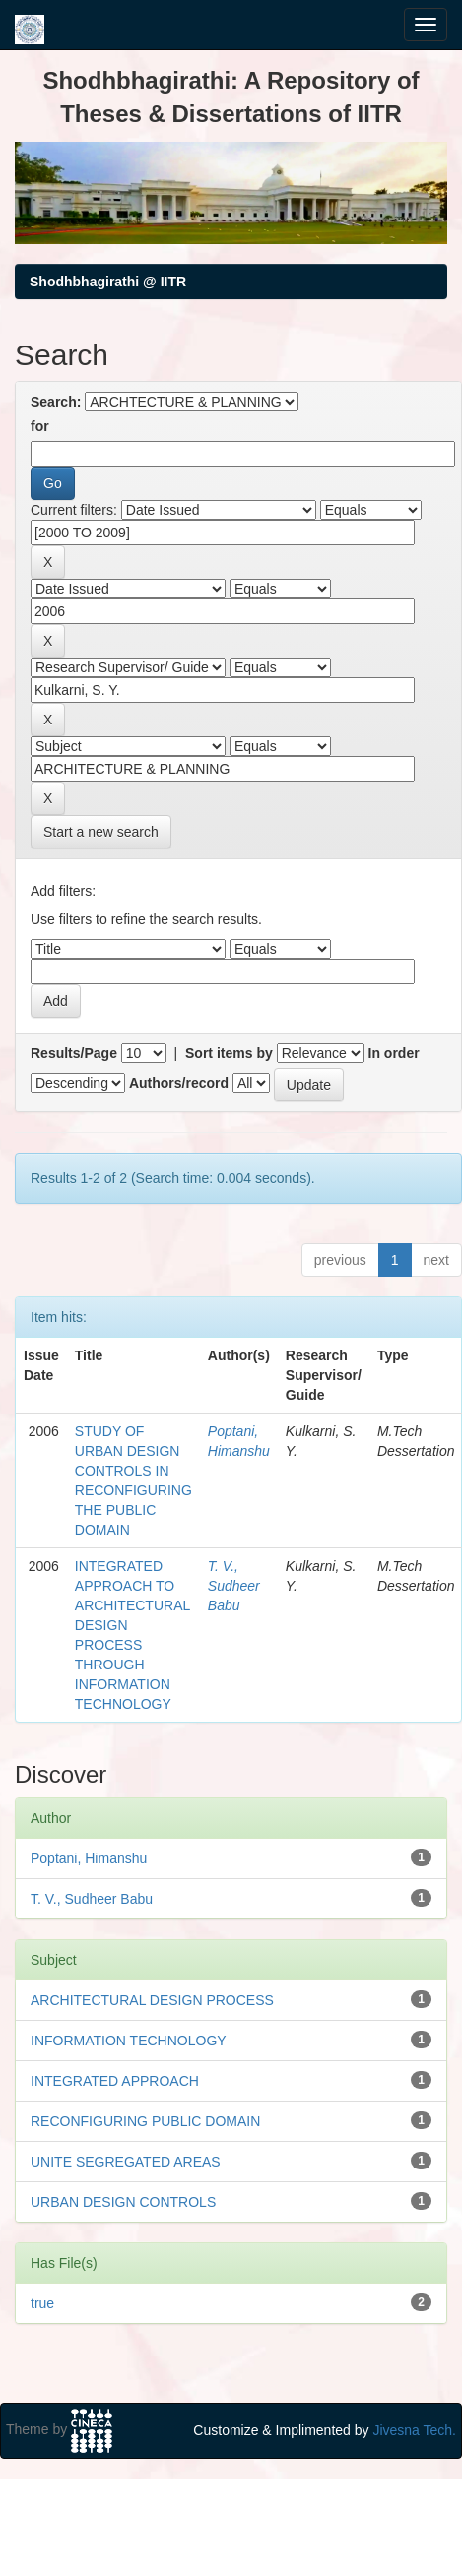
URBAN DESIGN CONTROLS (123, 2202)
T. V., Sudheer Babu (234, 1585)
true (42, 2303)
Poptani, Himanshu (89, 1858)
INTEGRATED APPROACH (115, 2081)
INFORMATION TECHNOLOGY (129, 2040)
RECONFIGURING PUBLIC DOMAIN (145, 2121)
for (40, 426)
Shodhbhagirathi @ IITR (108, 281)
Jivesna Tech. (414, 2430)
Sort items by (229, 1053)
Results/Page (74, 1053)
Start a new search (101, 832)
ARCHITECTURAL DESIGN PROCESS (152, 2000)
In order (394, 1053)
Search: (56, 401)
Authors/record (179, 1083)
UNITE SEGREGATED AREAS (126, 2161)
